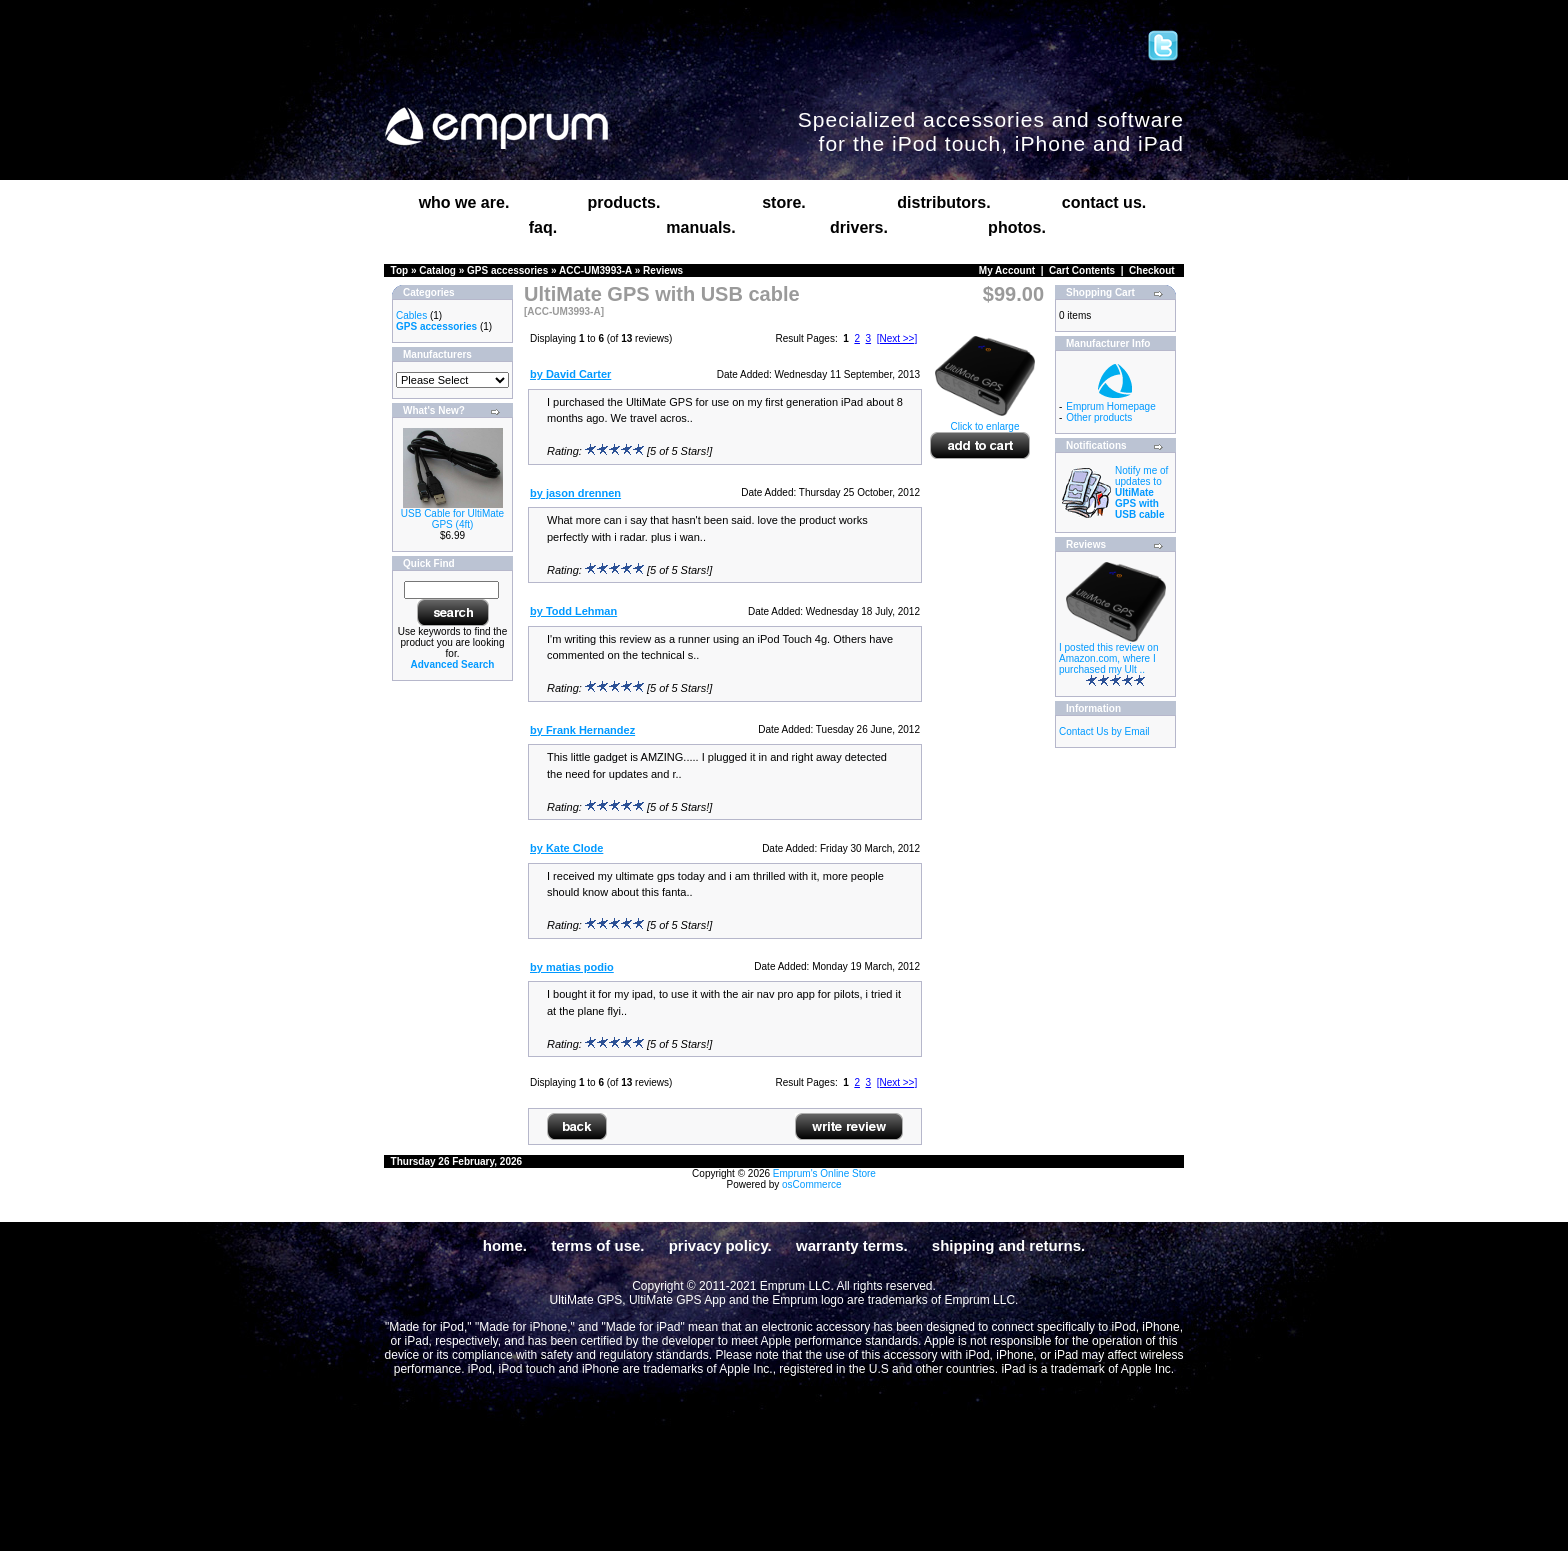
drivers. (859, 227)
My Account (1007, 270)
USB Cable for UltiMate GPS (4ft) (452, 519)
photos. (1017, 227)
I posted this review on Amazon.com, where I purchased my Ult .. (1109, 658)
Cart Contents (1082, 270)
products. (624, 202)
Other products (1099, 417)
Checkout (1152, 270)
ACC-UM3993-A (595, 270)
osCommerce (811, 1184)
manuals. (700, 227)
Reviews (663, 270)
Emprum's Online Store (824, 1173)
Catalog (437, 270)
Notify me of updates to (1141, 492)
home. (505, 1245)
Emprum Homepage (1110, 406)
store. (784, 202)
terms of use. (597, 1245)
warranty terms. (852, 1245)
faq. (543, 227)
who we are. (464, 202)
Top (400, 270)
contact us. (1104, 202)
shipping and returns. (1008, 1245)
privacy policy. (720, 1245)
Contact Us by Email (1104, 731)
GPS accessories (507, 270)
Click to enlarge (985, 422)
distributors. (943, 202)
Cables (411, 315)
